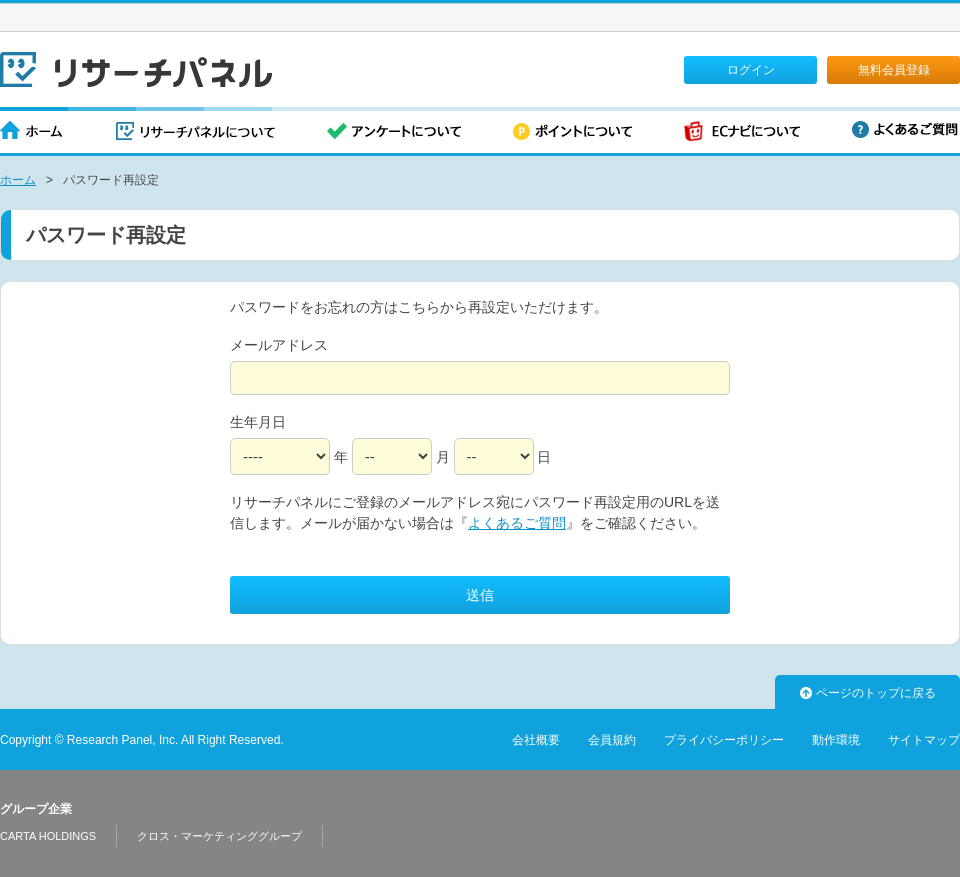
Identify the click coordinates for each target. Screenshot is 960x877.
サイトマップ (924, 740)
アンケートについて (394, 132)
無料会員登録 (894, 70)
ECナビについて (742, 132)
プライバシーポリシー (724, 740)
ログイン (751, 70)
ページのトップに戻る (868, 693)
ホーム (32, 132)
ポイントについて (572, 132)
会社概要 (536, 740)
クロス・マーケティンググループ (219, 836)
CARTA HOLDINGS (48, 836)
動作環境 (836, 740)
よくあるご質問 (905, 129)
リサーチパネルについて (195, 132)
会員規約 (612, 740)
